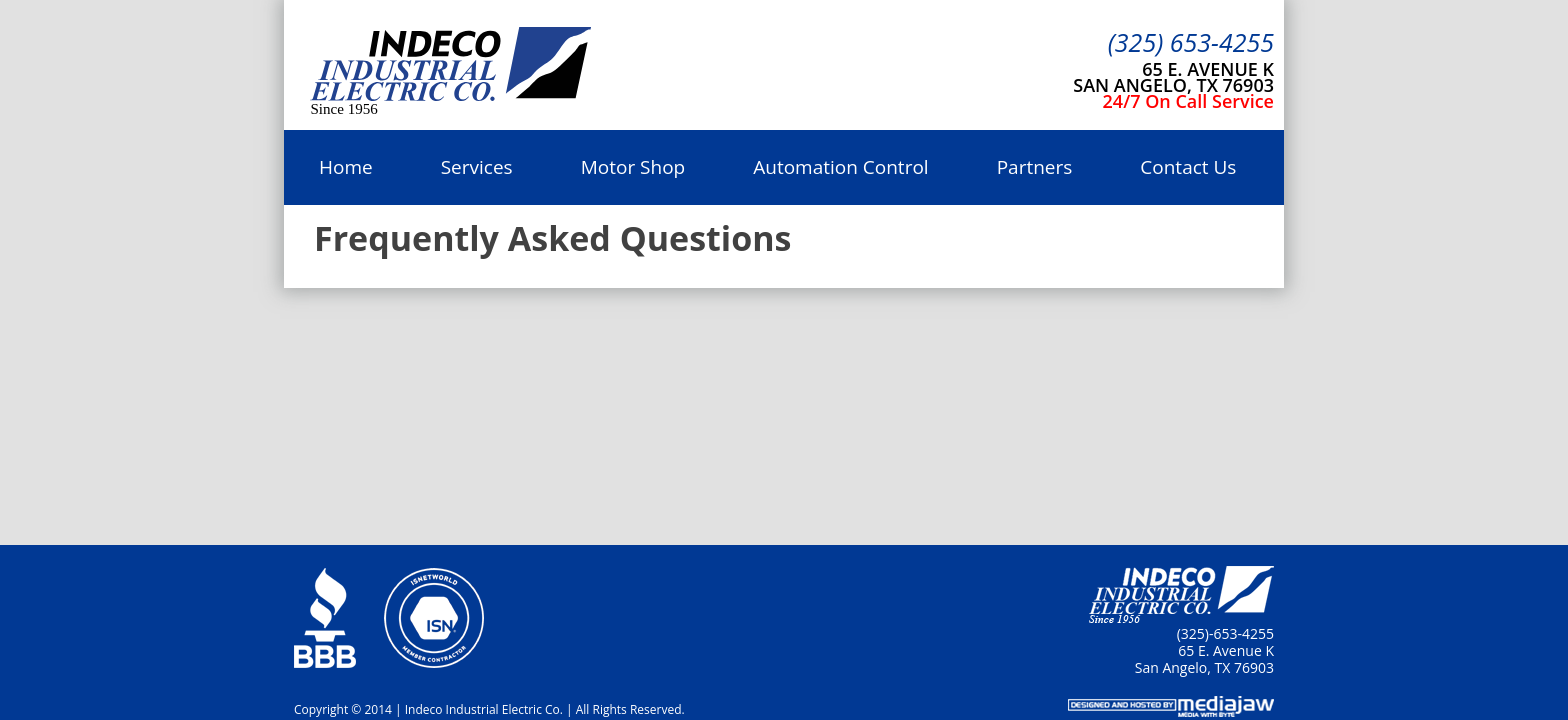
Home (346, 167)
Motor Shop (633, 167)
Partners (1035, 167)
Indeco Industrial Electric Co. (450, 66)
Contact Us (1188, 167)
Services (477, 167)
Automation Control (840, 167)
